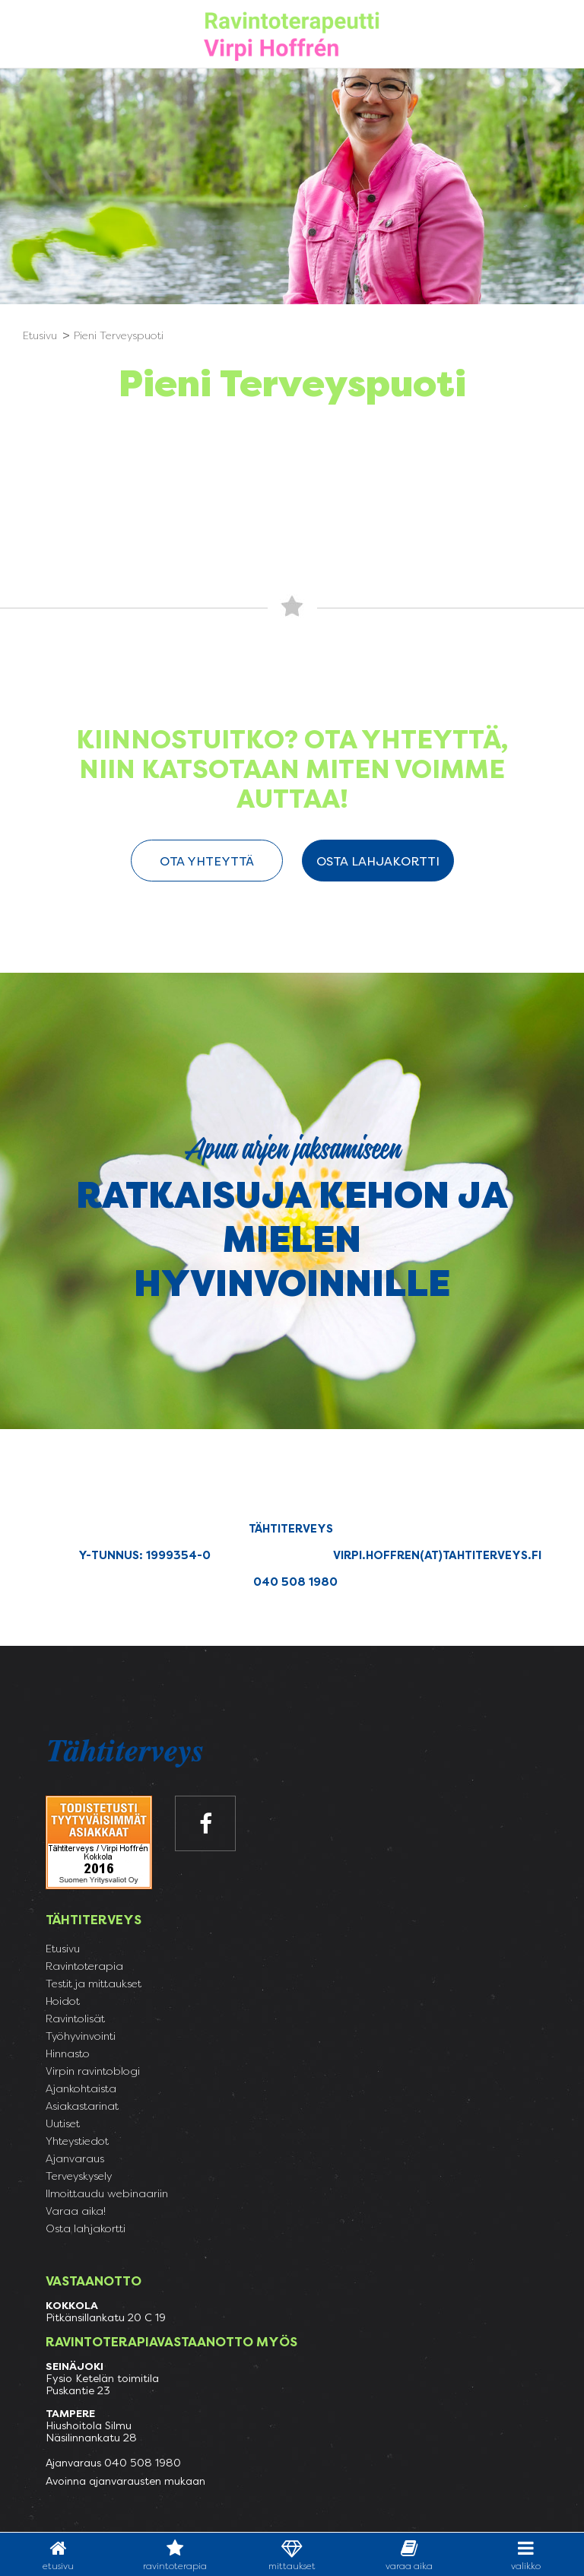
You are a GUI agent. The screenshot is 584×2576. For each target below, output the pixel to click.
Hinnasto (68, 2053)
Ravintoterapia (175, 2555)
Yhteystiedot (77, 2141)
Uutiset (63, 2123)
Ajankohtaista (81, 2088)
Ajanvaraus (75, 2158)
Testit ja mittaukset (93, 1983)
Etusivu (58, 2555)
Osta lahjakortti (378, 861)
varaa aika (409, 2555)
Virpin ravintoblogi (93, 2071)
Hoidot (63, 2001)
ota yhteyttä (207, 861)
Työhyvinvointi (81, 2036)
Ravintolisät (75, 2018)
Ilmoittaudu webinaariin (107, 2193)
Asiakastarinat (82, 2106)
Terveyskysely (79, 2176)
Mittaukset (292, 2555)
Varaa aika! (76, 2211)
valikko (525, 2555)
